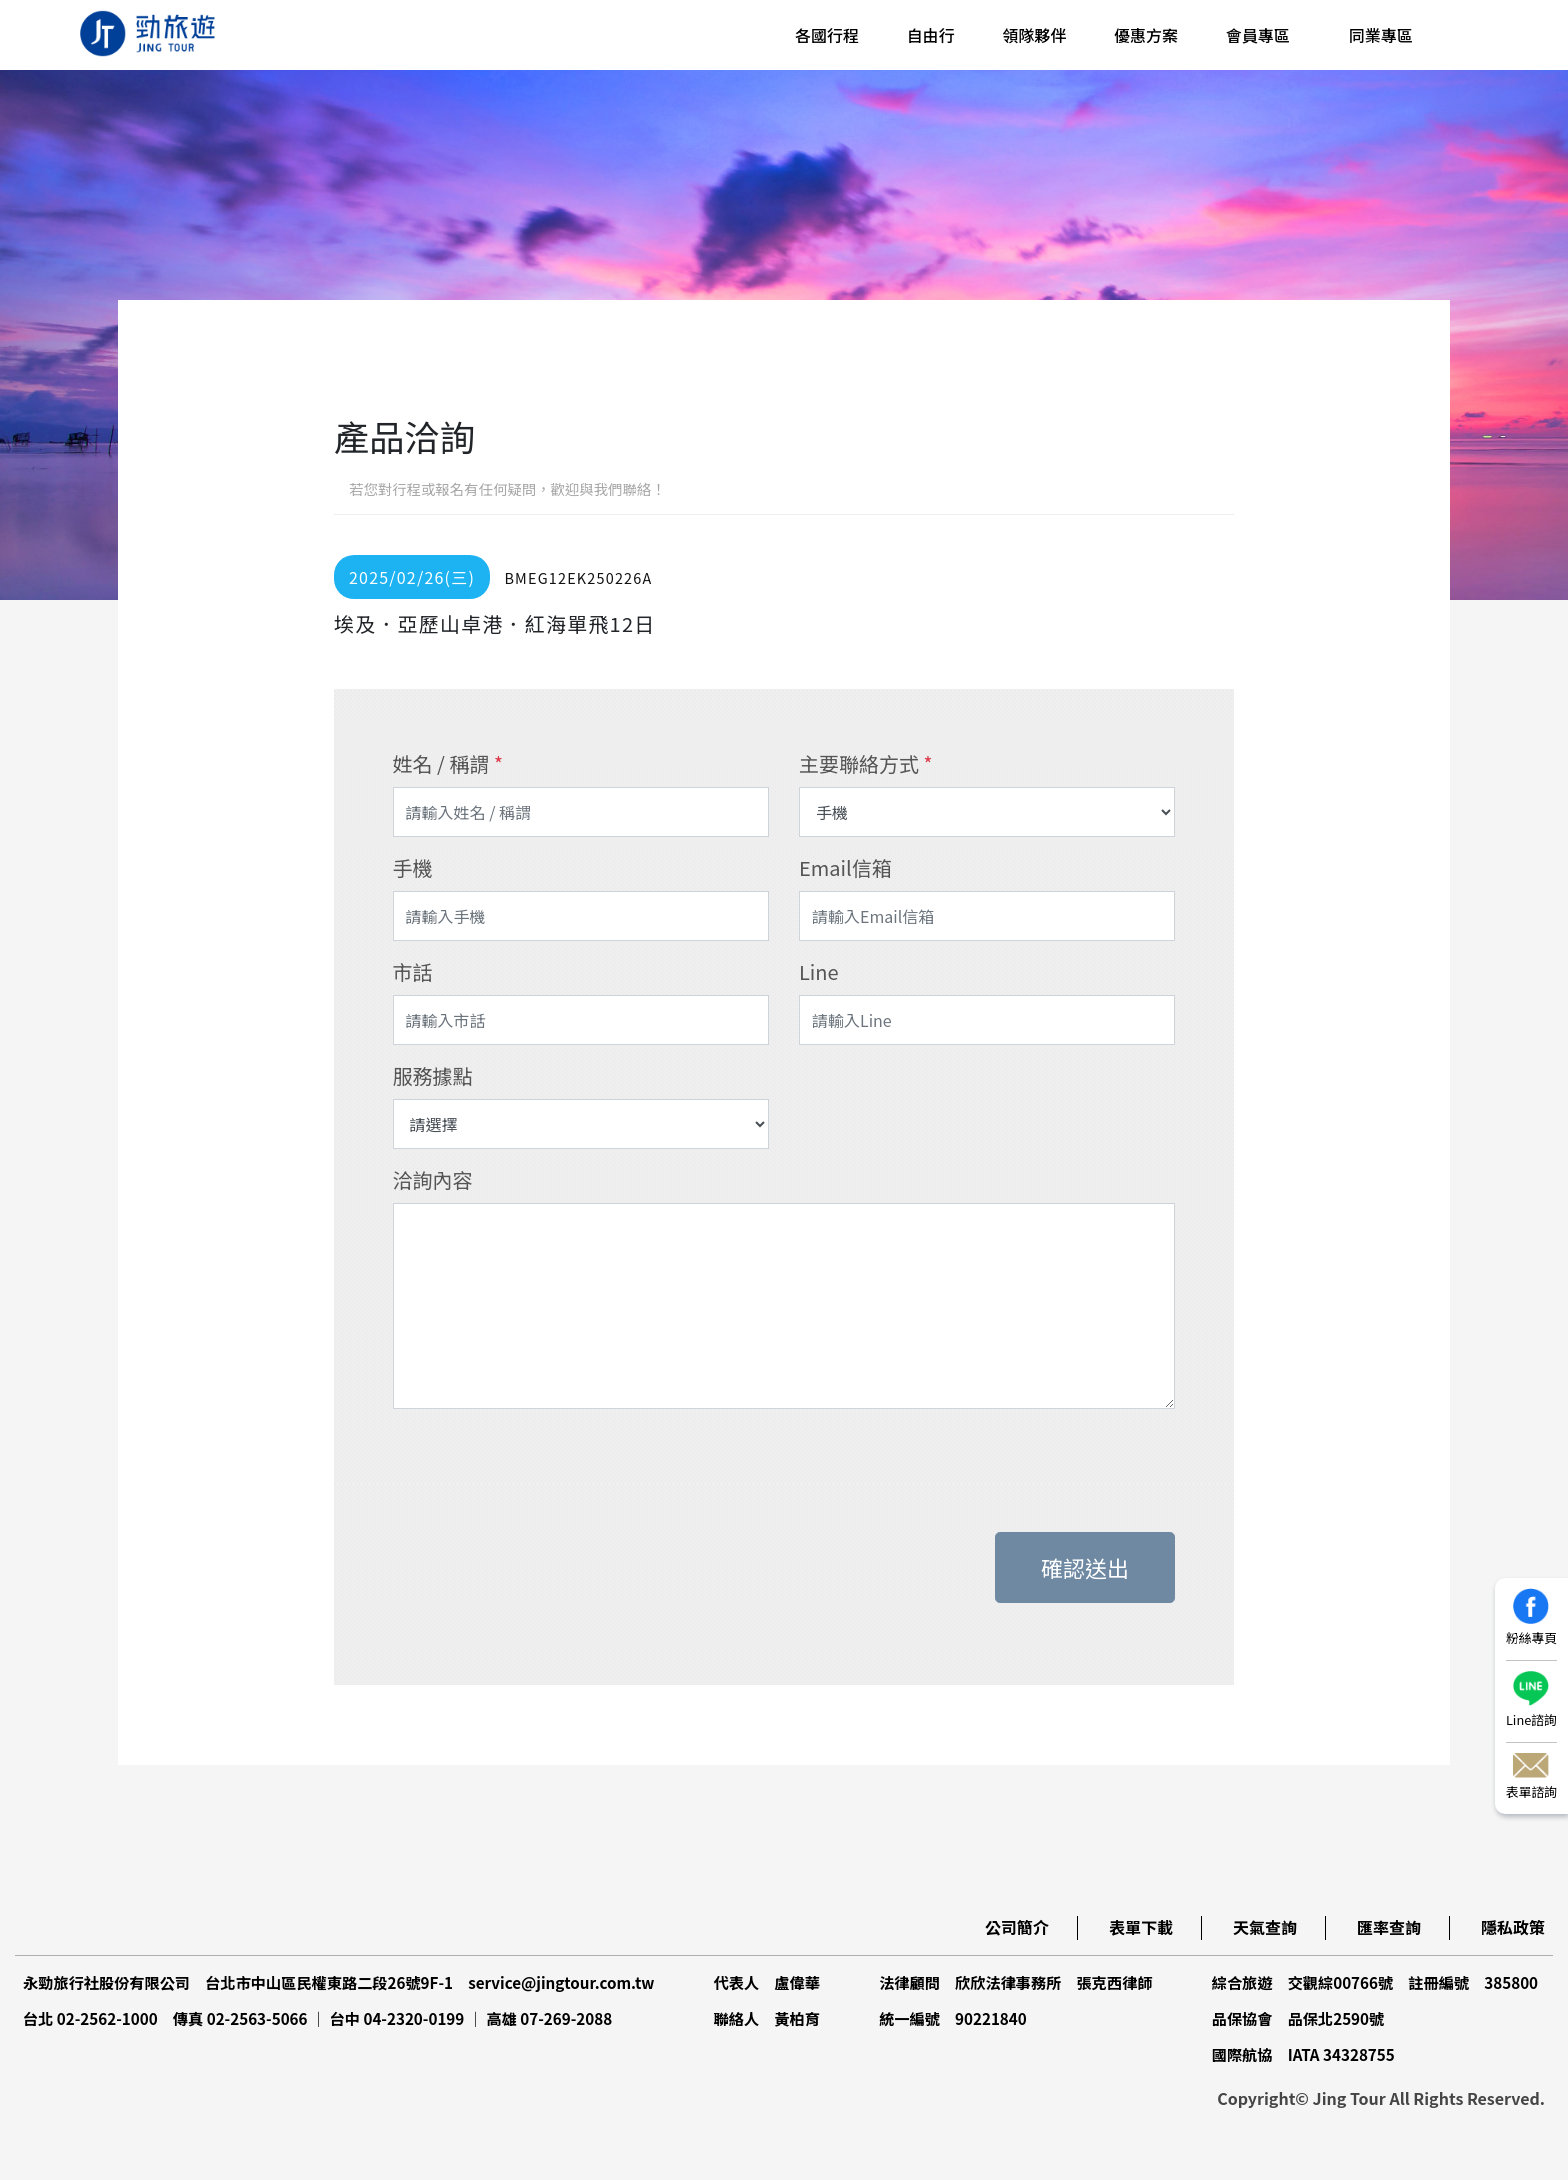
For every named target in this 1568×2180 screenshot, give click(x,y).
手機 (413, 867)
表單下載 (1141, 1927)
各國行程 (827, 35)
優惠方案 (1146, 35)
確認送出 (1085, 1567)
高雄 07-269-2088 (549, 2018)
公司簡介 (1017, 1927)
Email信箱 (845, 867)
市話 (413, 971)
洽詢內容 (433, 1179)
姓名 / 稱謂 (448, 763)
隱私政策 (1513, 1927)
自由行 (931, 35)
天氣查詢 (1265, 1927)
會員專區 (1258, 35)
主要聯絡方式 (865, 763)
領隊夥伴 (1034, 35)
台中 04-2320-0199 (397, 2018)
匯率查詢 (1389, 1927)
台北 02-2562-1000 (90, 2018)
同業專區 (1381, 35)
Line (819, 971)
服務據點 (433, 1075)
